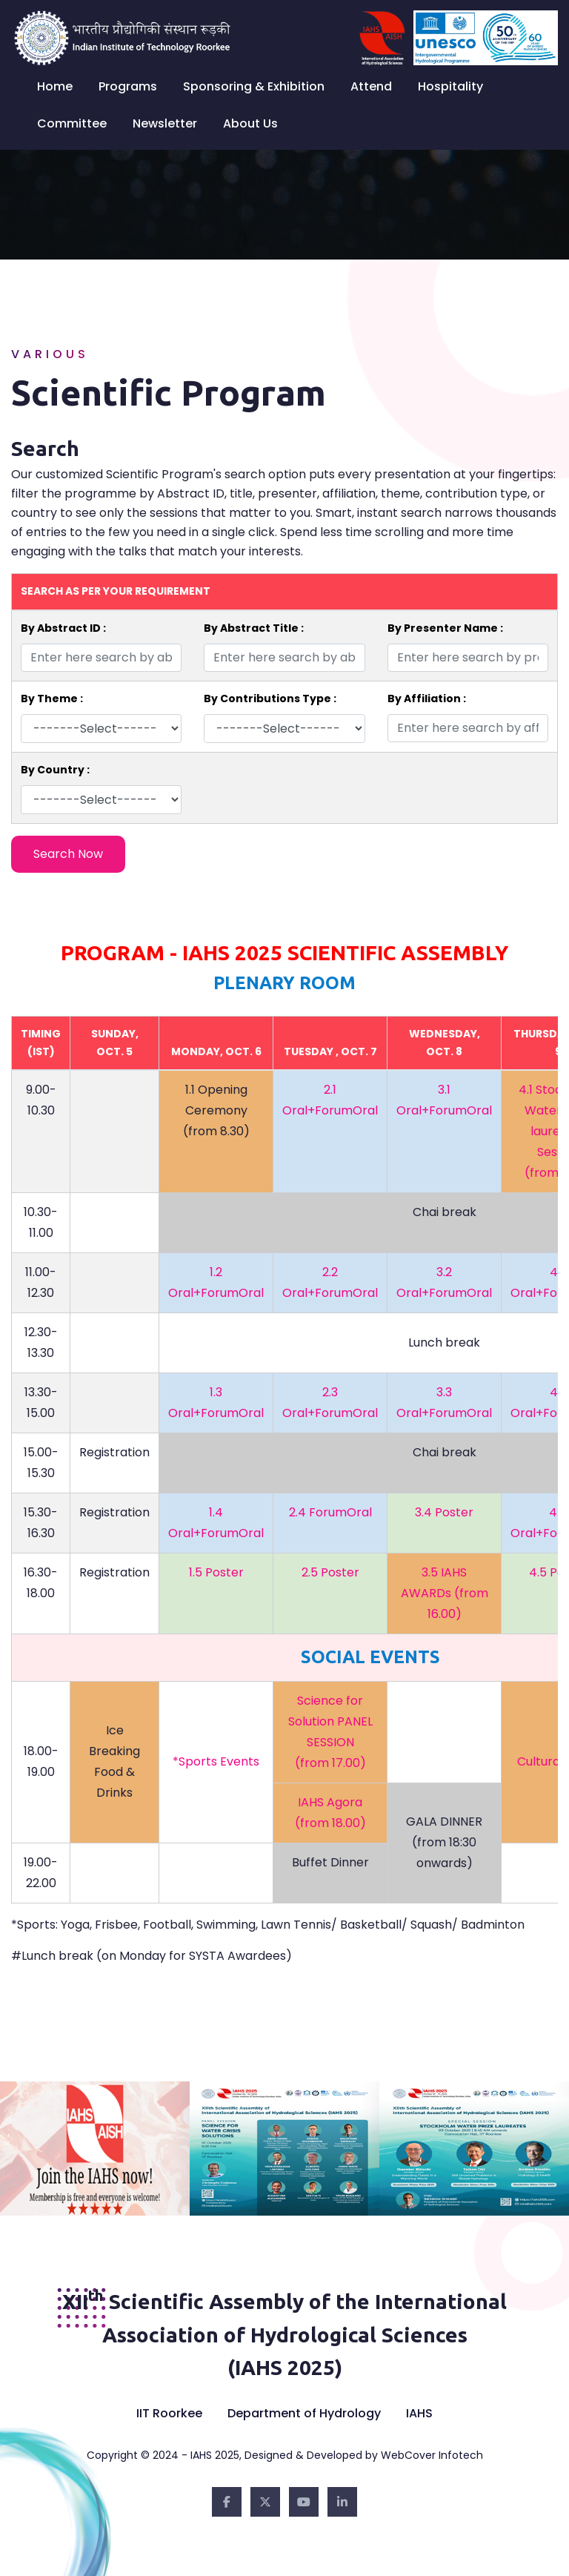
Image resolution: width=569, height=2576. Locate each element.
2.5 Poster (330, 1572)
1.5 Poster (216, 1572)
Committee (72, 123)
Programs (128, 86)
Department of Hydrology (304, 2413)
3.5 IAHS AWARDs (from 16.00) (444, 1593)
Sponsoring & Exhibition (254, 86)
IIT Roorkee (169, 2413)
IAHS (419, 2413)
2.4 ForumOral (330, 1512)
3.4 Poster (444, 1512)
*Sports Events (216, 1761)
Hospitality (450, 86)
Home (55, 86)
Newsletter (165, 123)
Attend (371, 86)
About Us (250, 123)
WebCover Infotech (432, 2455)
